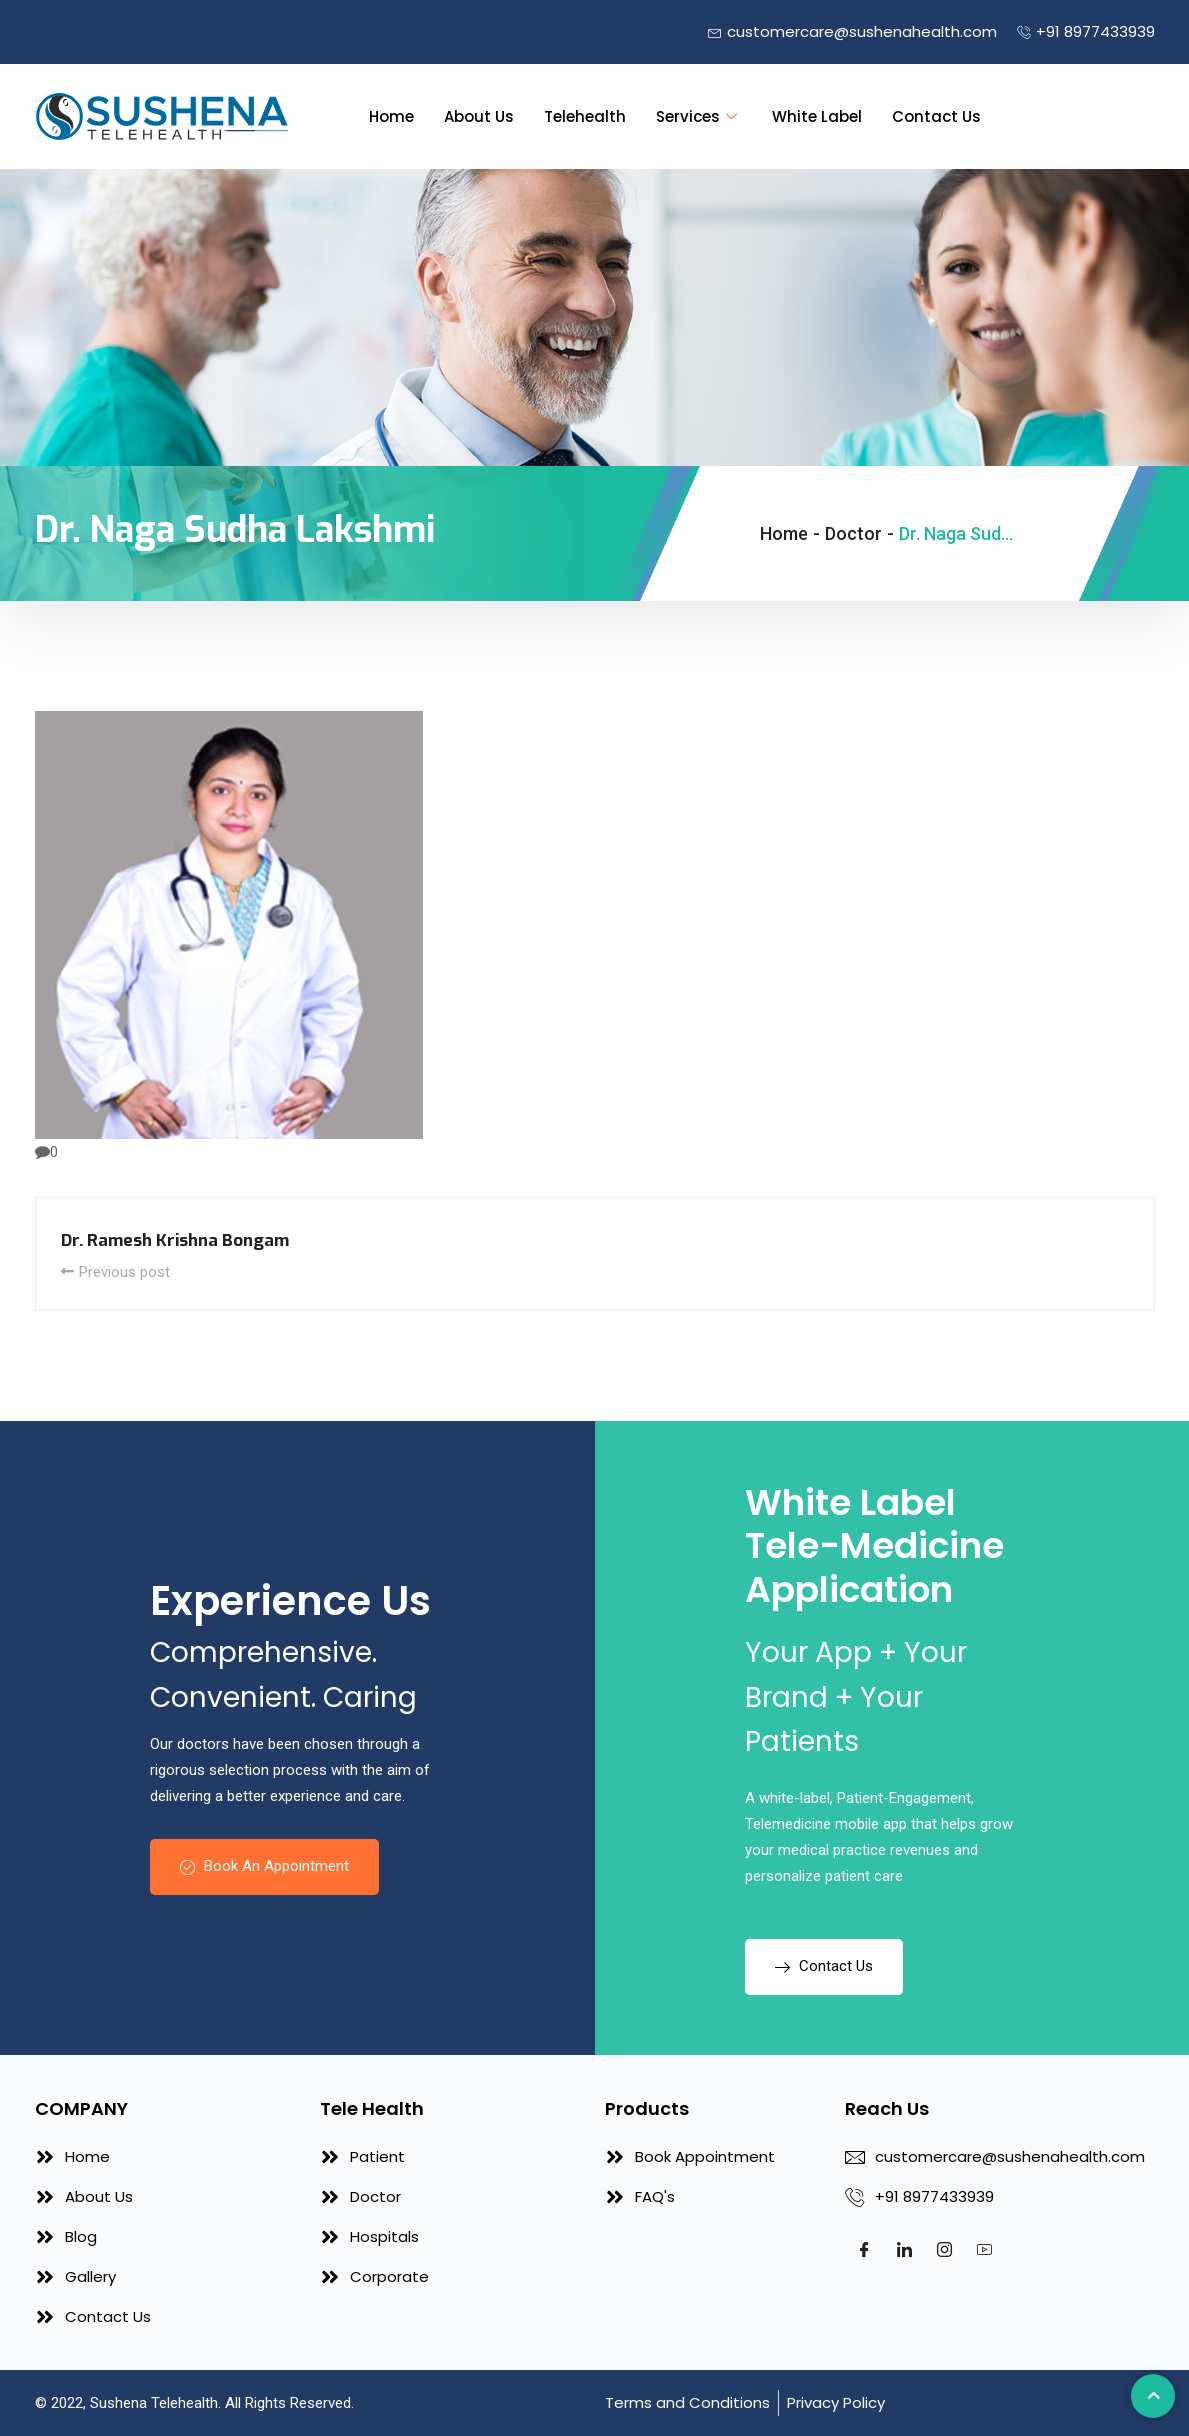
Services (699, 116)
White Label (817, 116)
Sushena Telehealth (154, 2403)
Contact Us (936, 116)
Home (391, 116)
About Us (479, 116)
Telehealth (585, 116)
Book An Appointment (264, 1866)
